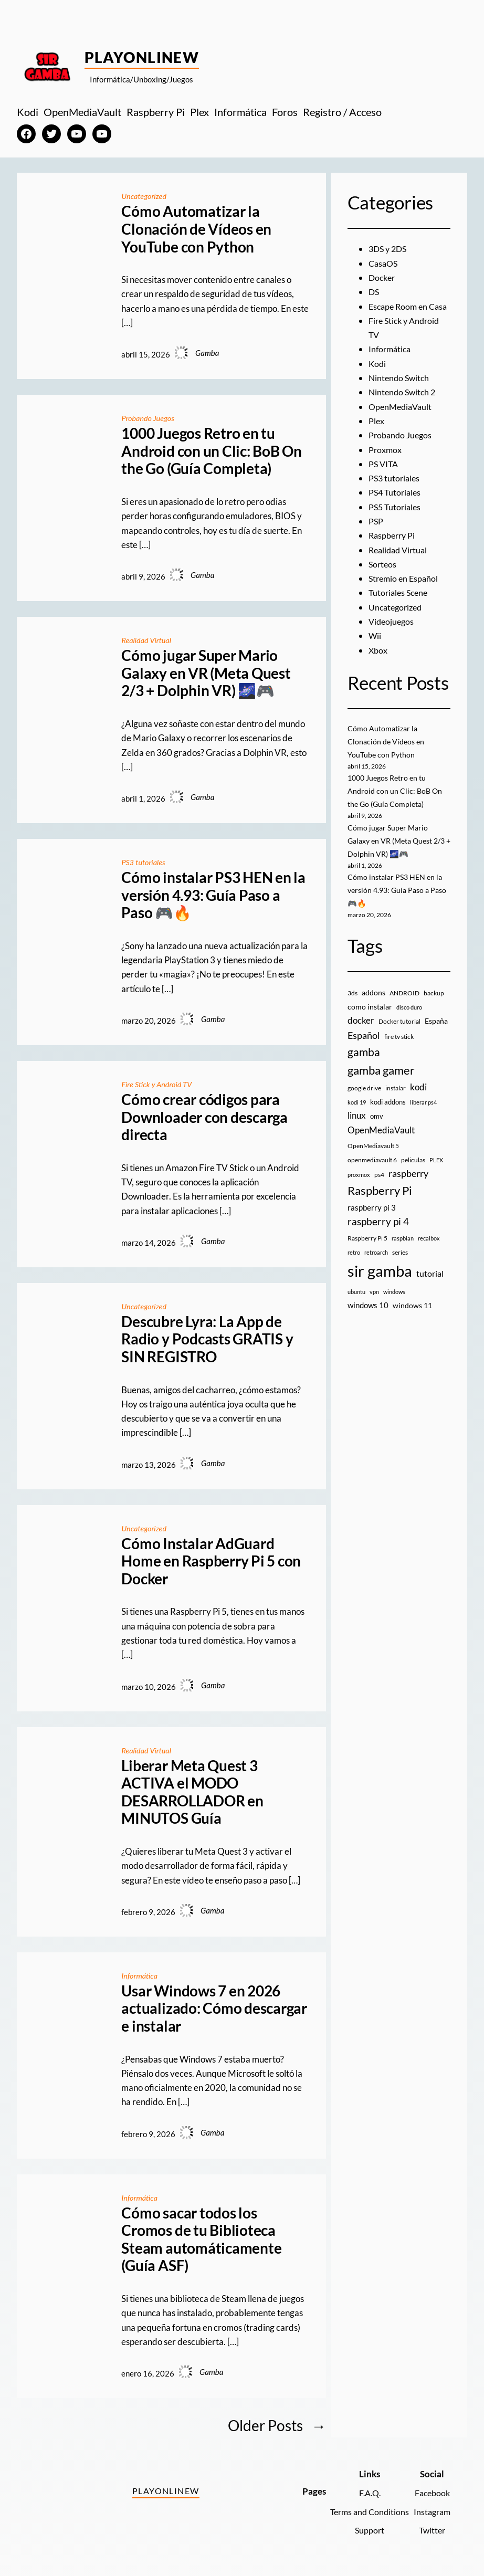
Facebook (431, 2488)
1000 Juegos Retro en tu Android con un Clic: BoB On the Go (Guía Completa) (211, 450)
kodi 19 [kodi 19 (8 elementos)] (357, 1111)
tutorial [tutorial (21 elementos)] (430, 1282)
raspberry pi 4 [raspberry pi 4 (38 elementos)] (378, 1230)
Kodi (378, 377)
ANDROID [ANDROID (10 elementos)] (404, 1002)
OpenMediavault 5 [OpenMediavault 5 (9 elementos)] (373, 1155)
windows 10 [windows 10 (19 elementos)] (368, 1314)
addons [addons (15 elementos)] (373, 1001)
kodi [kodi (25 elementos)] (418, 1095)
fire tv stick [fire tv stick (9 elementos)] (399, 1045)
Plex (377, 434)
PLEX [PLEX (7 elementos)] (436, 1168)
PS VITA (384, 477)
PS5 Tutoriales (396, 521)
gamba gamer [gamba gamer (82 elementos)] (381, 1079)
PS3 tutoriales (144, 860)
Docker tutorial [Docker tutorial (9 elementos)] (399, 1030)
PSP (376, 535)
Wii (375, 650)
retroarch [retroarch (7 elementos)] (376, 1261)
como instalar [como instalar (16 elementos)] (370, 1015)
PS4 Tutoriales (396, 506)
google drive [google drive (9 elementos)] (364, 1096)
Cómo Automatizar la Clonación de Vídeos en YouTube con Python (196, 228)
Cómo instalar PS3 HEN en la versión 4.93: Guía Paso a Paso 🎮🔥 (213, 893)
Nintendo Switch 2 (404, 406)
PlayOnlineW (142, 57)
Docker (383, 277)
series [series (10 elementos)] (400, 1261)
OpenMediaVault (402, 420)
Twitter (431, 2525)
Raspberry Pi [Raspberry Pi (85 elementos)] (380, 1199)
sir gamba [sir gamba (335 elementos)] (380, 1279)
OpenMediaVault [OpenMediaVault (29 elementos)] (381, 1138)
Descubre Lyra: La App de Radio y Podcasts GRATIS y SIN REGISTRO (207, 1336)
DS (374, 291)
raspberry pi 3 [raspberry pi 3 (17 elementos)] (372, 1216)
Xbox (378, 664)
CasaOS (384, 263)
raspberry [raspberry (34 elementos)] (408, 1182)
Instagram (430, 2506)
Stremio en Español (405, 592)
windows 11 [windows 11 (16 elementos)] (412, 1314)
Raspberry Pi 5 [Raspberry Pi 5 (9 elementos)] (367, 1247)
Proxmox (386, 463)
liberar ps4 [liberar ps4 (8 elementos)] (423, 1111)
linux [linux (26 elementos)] (357, 1124)
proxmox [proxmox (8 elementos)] (359, 1183)
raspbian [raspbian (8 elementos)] (403, 1247)
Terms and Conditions (364, 2506)
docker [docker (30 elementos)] (361, 1029)
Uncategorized (145, 196)
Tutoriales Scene (400, 607)
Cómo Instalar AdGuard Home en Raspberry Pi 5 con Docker (211, 1558)
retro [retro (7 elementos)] (354, 1261)
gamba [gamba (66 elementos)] (364, 1061)
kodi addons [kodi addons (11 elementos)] (388, 1111)
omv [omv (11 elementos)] (376, 1125)
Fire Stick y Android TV (158, 1082)
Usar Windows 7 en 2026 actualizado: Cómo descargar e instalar (214, 2004)
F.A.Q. (365, 2488)
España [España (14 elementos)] (436, 1029)
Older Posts (277, 2421)
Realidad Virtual (147, 639)
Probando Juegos (149, 417)
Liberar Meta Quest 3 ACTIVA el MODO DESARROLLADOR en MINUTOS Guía (192, 1788)
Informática (140, 1971)
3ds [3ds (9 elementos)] (352, 1002)
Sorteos (383, 578)
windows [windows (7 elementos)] (394, 1300)
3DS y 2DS (389, 248)
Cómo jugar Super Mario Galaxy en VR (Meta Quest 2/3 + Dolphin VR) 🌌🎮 (205, 672)
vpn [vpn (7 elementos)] (374, 1300)
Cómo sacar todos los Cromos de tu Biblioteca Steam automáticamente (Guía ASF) (201, 2235)
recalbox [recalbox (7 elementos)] (429, 1247)
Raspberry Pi (393, 549)
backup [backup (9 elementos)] (434, 1002)
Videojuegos (392, 635)
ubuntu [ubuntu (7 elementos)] (356, 1300)
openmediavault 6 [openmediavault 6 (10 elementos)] (372, 1169)
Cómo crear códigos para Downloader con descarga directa (204, 1115)
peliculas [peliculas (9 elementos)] (413, 1169)
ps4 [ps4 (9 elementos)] (379, 1183)
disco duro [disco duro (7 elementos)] (409, 1016)
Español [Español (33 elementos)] (364, 1044)
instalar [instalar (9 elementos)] (395, 1096)
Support (365, 2525)
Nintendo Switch (400, 391)
